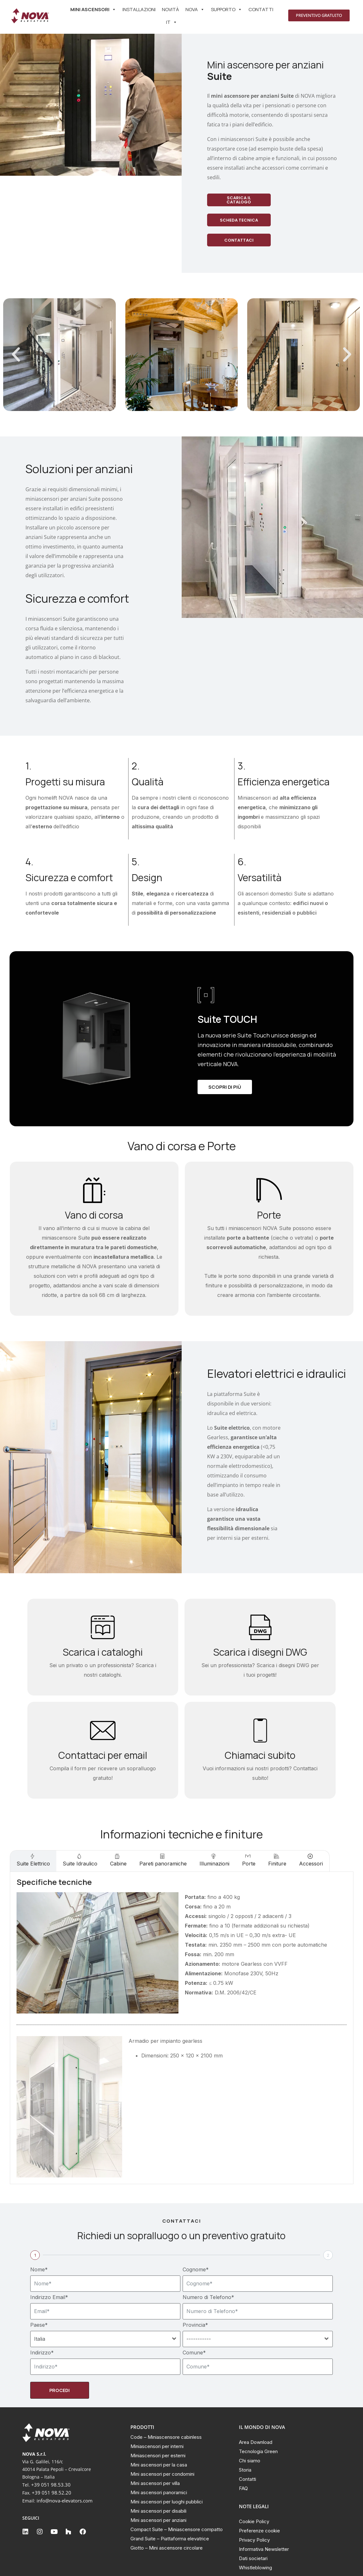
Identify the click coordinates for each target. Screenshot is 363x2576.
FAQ (243, 2488)
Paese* (39, 2325)
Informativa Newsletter (264, 2549)
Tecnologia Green (258, 2451)
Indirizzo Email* (49, 2297)
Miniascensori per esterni (157, 2455)
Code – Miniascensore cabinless (166, 2437)
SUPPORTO (226, 9)
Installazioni (139, 9)
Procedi (59, 2390)
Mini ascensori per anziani (158, 2520)
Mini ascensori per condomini (162, 2474)
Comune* (194, 2352)
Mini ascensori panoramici (158, 2492)
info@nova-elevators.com (65, 2500)
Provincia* (195, 2325)
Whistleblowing (255, 2568)
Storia (245, 2470)
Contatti (260, 9)
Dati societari (253, 2558)
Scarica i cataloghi (103, 1652)
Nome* (39, 2269)
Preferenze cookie (259, 2531)
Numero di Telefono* (208, 2297)
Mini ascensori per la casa (158, 2465)
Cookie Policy (254, 2521)
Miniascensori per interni (157, 2446)
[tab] (33, 1861)
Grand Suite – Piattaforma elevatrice (169, 2539)
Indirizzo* (42, 2352)
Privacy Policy (254, 2540)
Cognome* (196, 2269)
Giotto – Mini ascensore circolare (166, 2548)
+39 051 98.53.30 (51, 2484)
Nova (195, 9)
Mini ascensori (93, 9)
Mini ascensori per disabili (158, 2511)
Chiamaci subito (260, 1755)
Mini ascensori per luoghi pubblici (166, 2502)
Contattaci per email (102, 1755)
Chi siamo (249, 2461)
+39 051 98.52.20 (51, 2492)
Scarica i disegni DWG (260, 1652)
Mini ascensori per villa (155, 2483)
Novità (170, 9)
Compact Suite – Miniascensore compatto (176, 2529)
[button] (15, 354)
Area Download (255, 2442)
